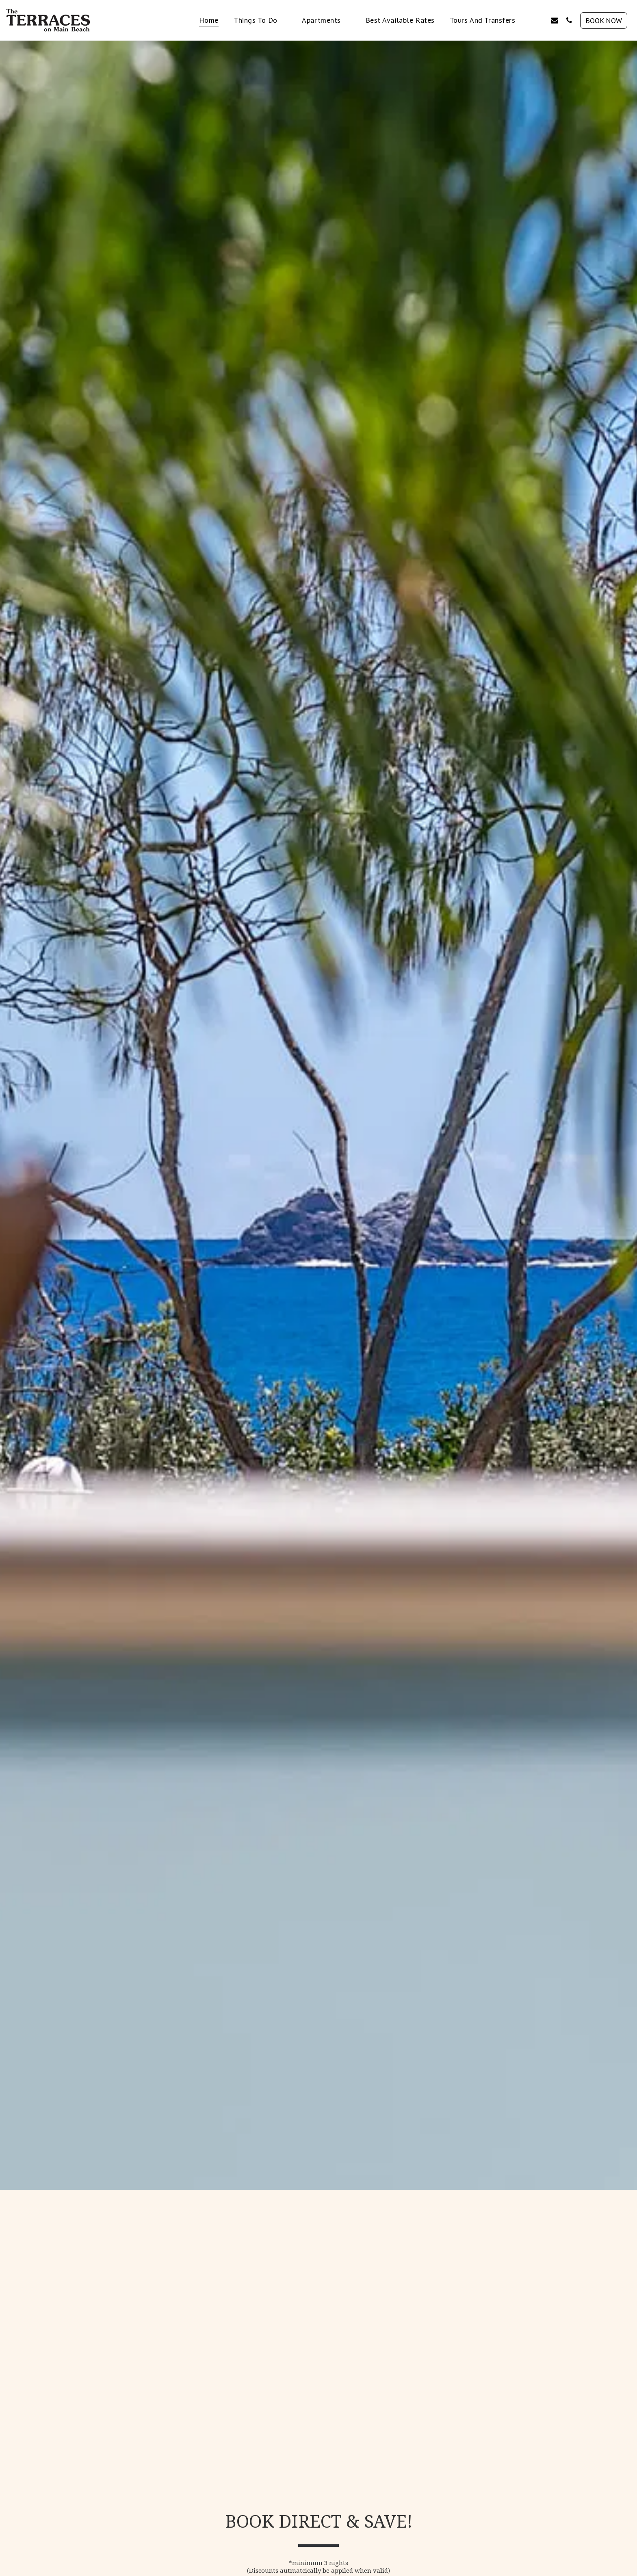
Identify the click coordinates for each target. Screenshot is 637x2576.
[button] (260, 20)
